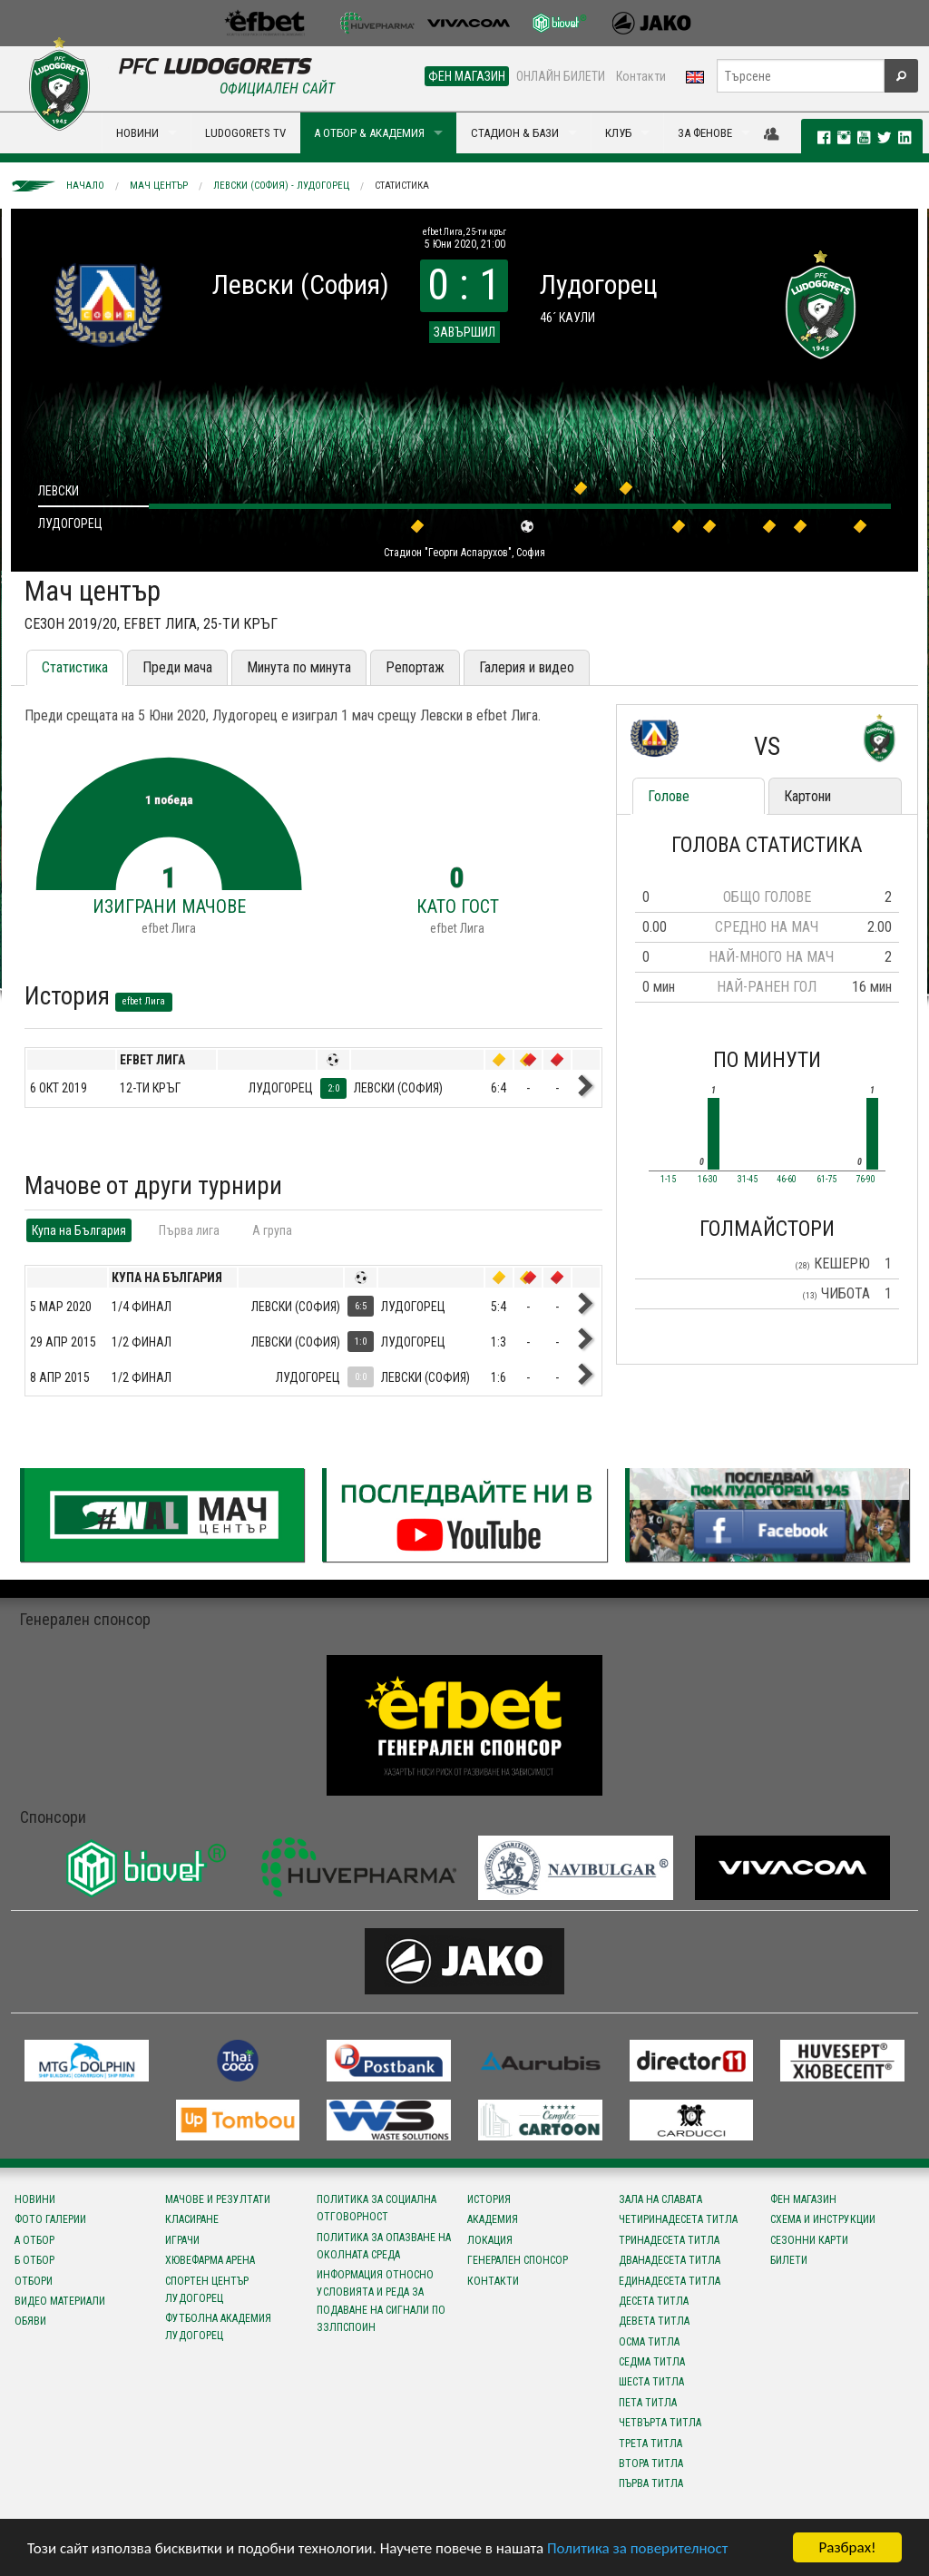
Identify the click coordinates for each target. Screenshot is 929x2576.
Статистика (402, 186)
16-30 (708, 1179)
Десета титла (654, 2301)
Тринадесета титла (669, 2240)
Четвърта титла (660, 2422)
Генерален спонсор (517, 2260)
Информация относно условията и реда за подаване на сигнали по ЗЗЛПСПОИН (381, 2301)
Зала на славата (660, 2199)
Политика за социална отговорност (376, 2208)
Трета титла (650, 2443)
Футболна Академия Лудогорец (218, 2327)
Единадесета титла (669, 2281)
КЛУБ (618, 133)
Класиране (192, 2219)
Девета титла (654, 2321)
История (489, 2199)
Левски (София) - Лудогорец (281, 186)
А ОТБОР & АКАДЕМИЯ (369, 133)
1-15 (668, 1179)
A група (272, 1230)
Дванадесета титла (669, 2260)
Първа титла (651, 2483)
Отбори (34, 2281)
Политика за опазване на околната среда (384, 2246)
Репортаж (415, 667)
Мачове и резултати (217, 2199)
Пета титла (648, 2402)
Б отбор (34, 2260)
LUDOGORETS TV (245, 133)
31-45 (748, 1179)
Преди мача (177, 667)
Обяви (30, 2321)
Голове (668, 796)
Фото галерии (50, 2219)
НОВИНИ (137, 133)
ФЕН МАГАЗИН (466, 76)
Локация (490, 2240)
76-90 (865, 1179)
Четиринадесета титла (678, 2219)
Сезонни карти (809, 2240)
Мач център (159, 186)
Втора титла (651, 2463)
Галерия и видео (526, 667)
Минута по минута (299, 667)
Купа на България (79, 1230)
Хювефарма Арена (210, 2260)
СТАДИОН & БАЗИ (515, 133)
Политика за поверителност (637, 2548)
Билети (788, 2260)
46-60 (787, 1179)
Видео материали (60, 2301)
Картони (807, 796)
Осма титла (649, 2342)
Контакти (641, 76)
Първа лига (189, 1230)
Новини (35, 2199)
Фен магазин (803, 2199)
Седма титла (652, 2362)
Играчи (182, 2240)
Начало (85, 186)
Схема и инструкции (822, 2219)
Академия (492, 2219)
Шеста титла (651, 2381)
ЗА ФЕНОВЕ (705, 133)
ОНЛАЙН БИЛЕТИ (560, 76)
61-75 (826, 1179)
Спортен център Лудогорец (207, 2290)
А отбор (34, 2240)
